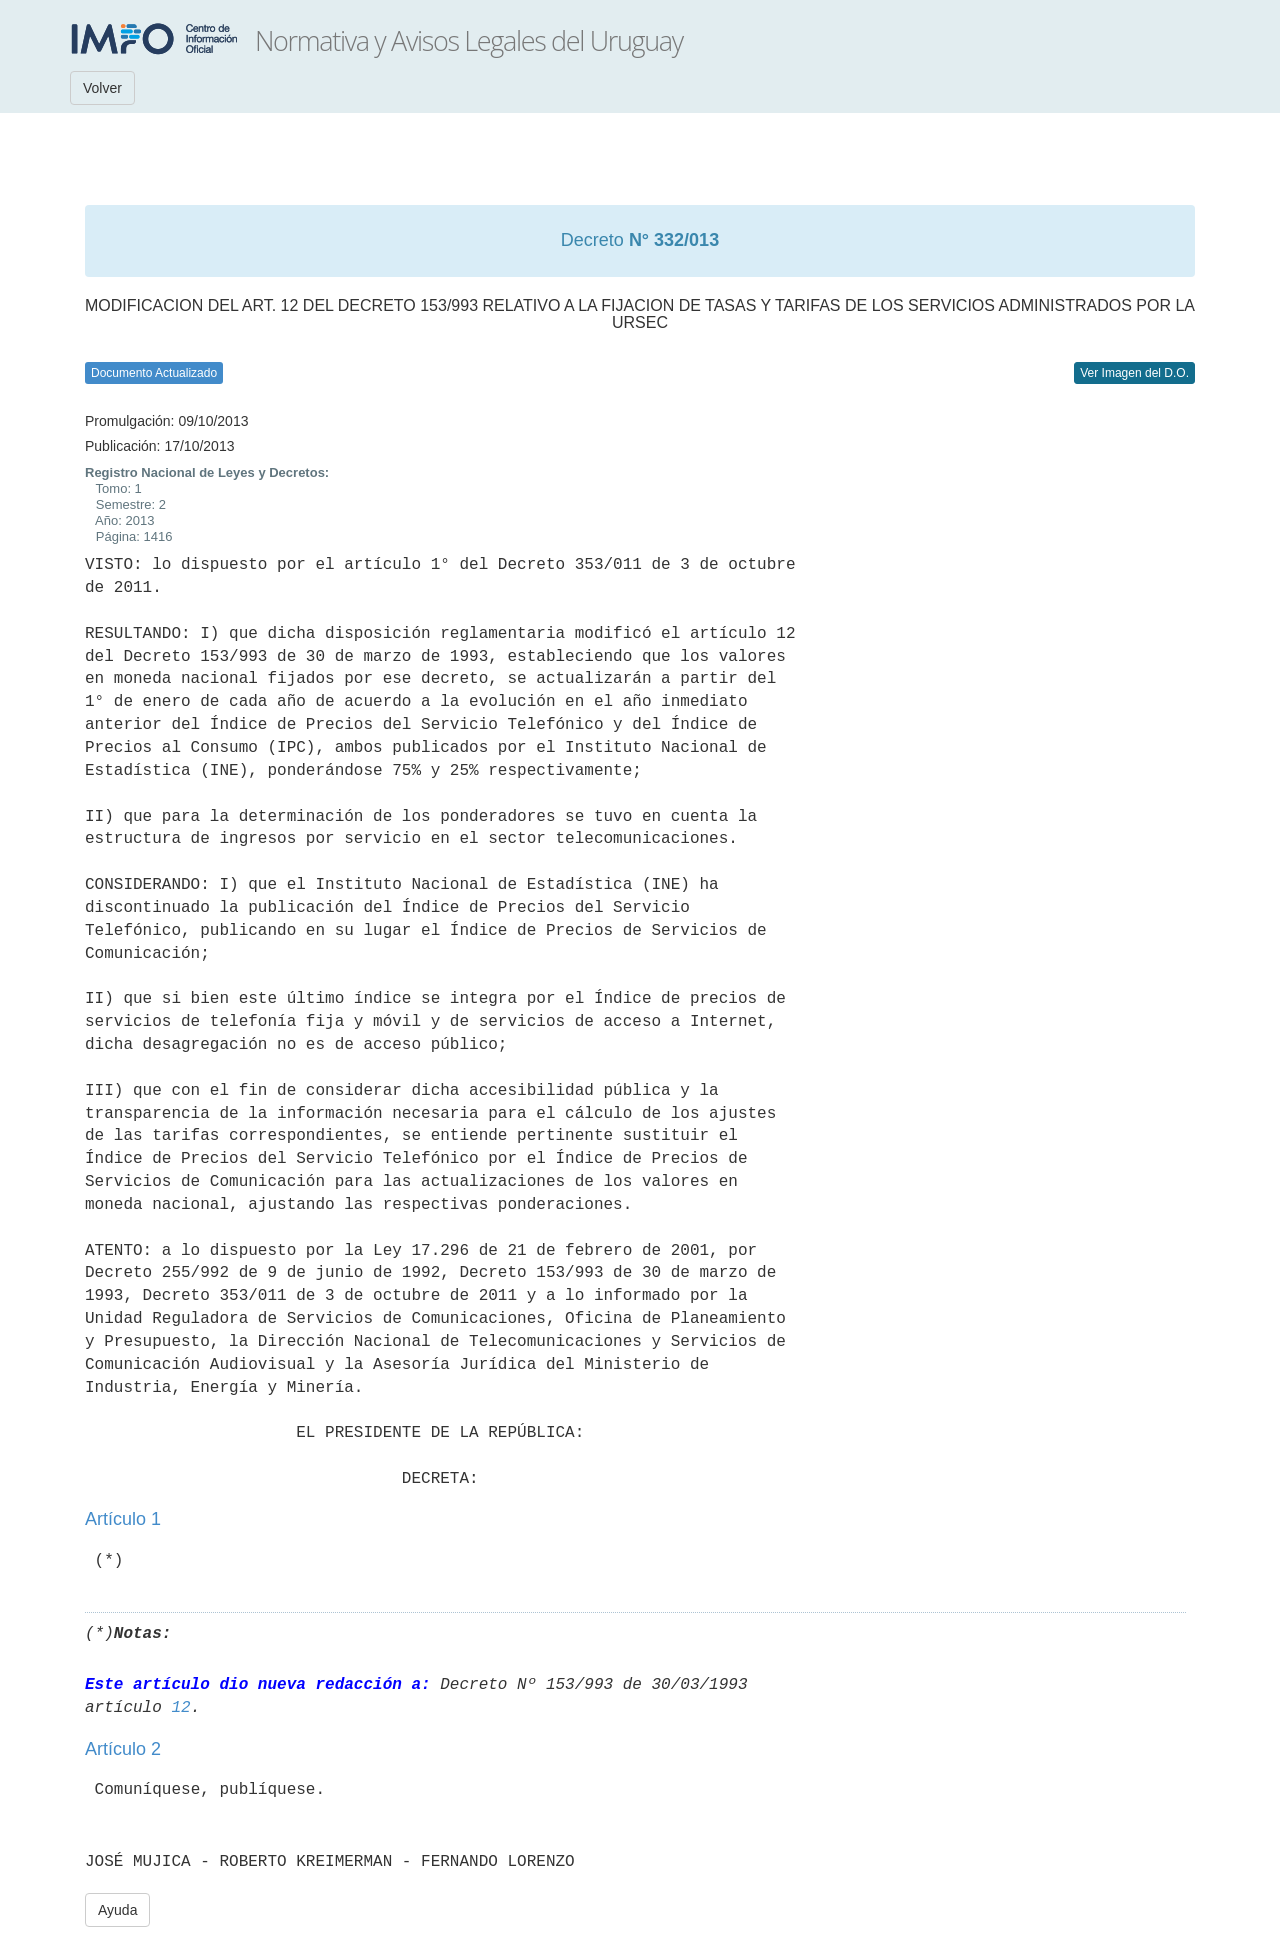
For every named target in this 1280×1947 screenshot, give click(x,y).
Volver (102, 88)
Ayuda (117, 1910)
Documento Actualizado (154, 373)
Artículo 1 (123, 1519)
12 (180, 1708)
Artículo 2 (123, 1749)
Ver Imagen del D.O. (1134, 373)
